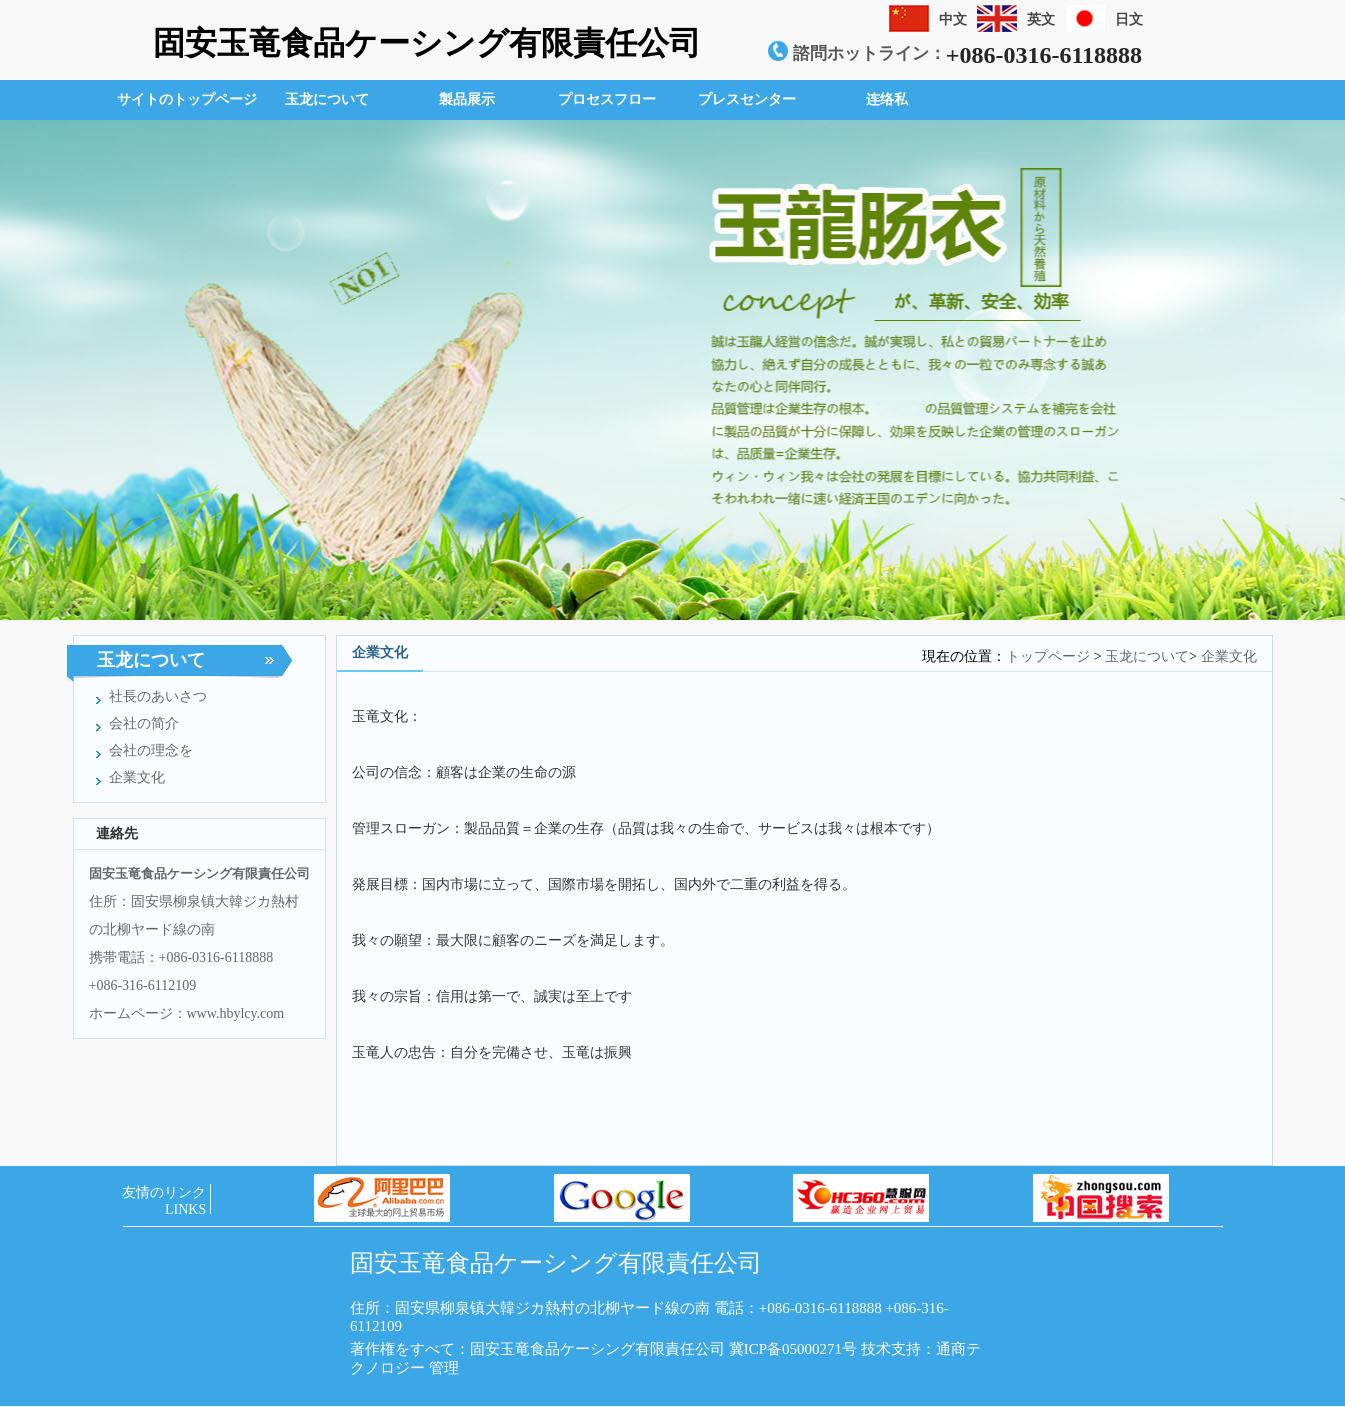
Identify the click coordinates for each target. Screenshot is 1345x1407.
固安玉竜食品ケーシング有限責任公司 (427, 43)
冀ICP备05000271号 (793, 1349)
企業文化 (1229, 656)
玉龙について (1147, 656)
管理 (444, 1368)
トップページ (1048, 656)
